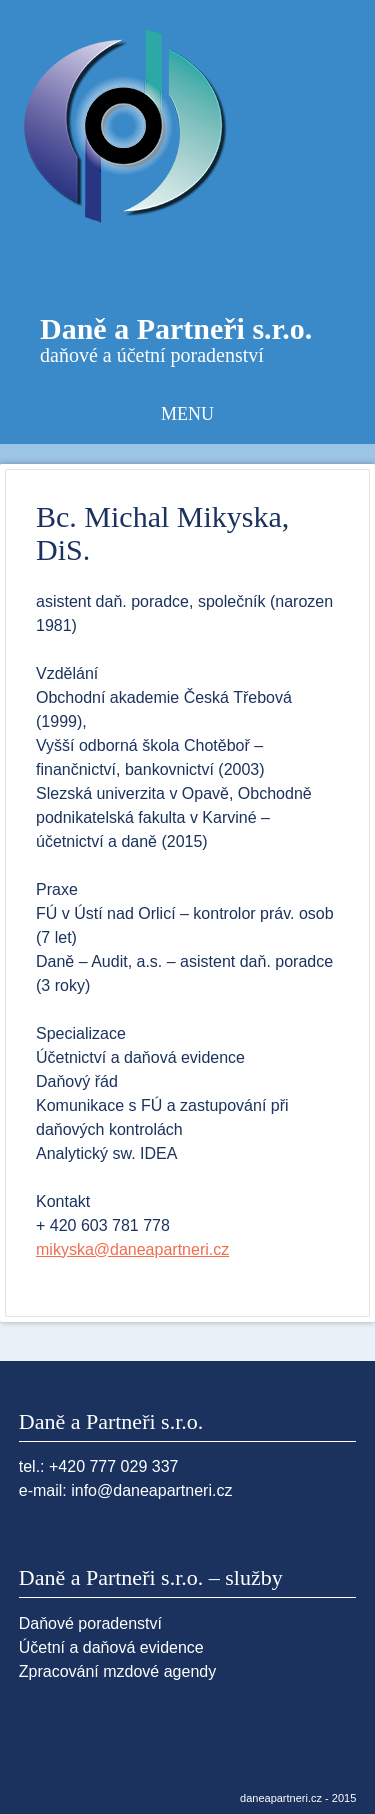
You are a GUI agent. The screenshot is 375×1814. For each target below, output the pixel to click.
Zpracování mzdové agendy (117, 1671)
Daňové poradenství (90, 1623)
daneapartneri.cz (281, 1798)
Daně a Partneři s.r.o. (176, 328)
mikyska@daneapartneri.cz (132, 1249)
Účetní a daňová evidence (111, 1647)
